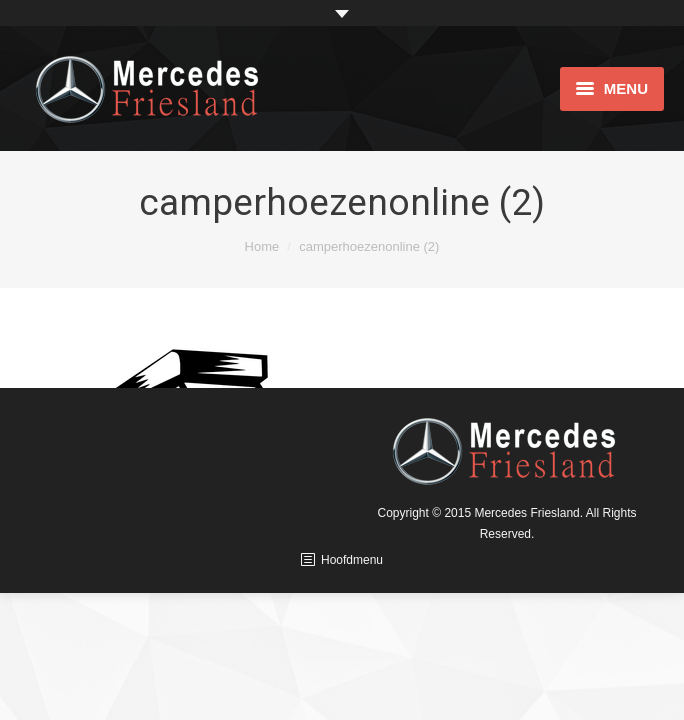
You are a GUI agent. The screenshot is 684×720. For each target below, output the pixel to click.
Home (262, 246)
